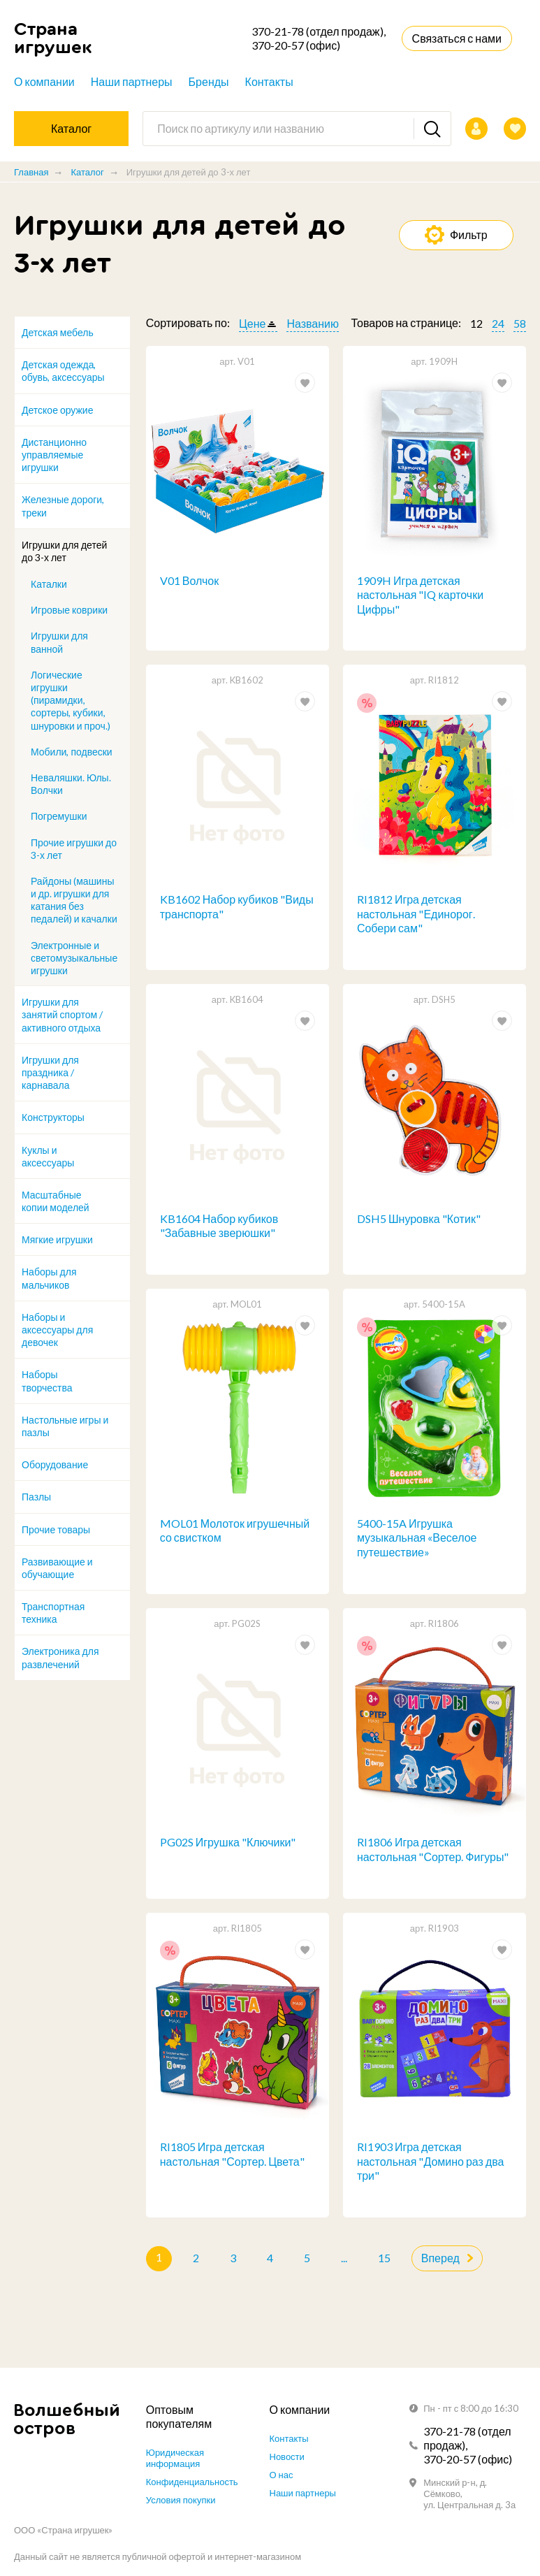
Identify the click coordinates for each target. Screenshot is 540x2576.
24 (498, 323)
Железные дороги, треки (63, 505)
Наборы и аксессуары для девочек (57, 1329)
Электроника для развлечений (60, 1657)
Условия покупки (181, 2499)
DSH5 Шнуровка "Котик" (419, 1219)
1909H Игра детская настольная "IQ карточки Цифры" (420, 595)
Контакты (269, 81)
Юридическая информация (175, 2458)
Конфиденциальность (192, 2481)
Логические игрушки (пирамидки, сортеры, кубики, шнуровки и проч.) (70, 700)
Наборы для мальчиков (49, 1278)
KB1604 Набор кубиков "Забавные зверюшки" (219, 1226)
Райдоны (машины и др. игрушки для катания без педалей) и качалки (74, 900)
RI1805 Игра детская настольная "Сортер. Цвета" (232, 2157)
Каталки (49, 584)
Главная (31, 172)
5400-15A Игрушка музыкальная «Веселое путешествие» (417, 1539)
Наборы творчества (47, 1380)
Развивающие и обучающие (57, 1568)
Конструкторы (53, 1117)
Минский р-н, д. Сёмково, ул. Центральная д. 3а (469, 2493)
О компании (44, 81)
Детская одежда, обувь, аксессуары (63, 371)
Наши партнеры (132, 81)
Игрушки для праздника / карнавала (50, 1072)
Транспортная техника (53, 1612)
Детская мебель (58, 332)
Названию (312, 323)
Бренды (209, 81)
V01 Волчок (189, 580)
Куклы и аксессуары (48, 1156)
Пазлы (36, 1497)
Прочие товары (56, 1529)
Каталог (87, 172)
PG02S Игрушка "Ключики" (228, 1844)
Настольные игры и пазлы (65, 1426)
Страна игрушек (53, 38)
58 (519, 323)
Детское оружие (57, 410)
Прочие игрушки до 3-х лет (74, 849)
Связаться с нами (457, 38)
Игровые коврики (69, 610)
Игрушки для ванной (59, 642)
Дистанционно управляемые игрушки (54, 454)
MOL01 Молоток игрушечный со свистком (234, 1532)
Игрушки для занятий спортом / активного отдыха (62, 1014)
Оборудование (55, 1464)
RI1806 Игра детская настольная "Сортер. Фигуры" (433, 1851)
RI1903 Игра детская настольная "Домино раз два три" (430, 2164)
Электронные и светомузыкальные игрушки (74, 957)
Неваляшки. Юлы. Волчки (71, 784)
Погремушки (59, 816)
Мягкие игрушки (57, 1239)
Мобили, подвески (71, 752)
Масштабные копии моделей (55, 1201)
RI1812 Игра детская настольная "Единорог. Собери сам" (416, 914)
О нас (281, 2474)
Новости (287, 2456)
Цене (252, 323)
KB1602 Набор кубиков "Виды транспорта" (237, 907)
